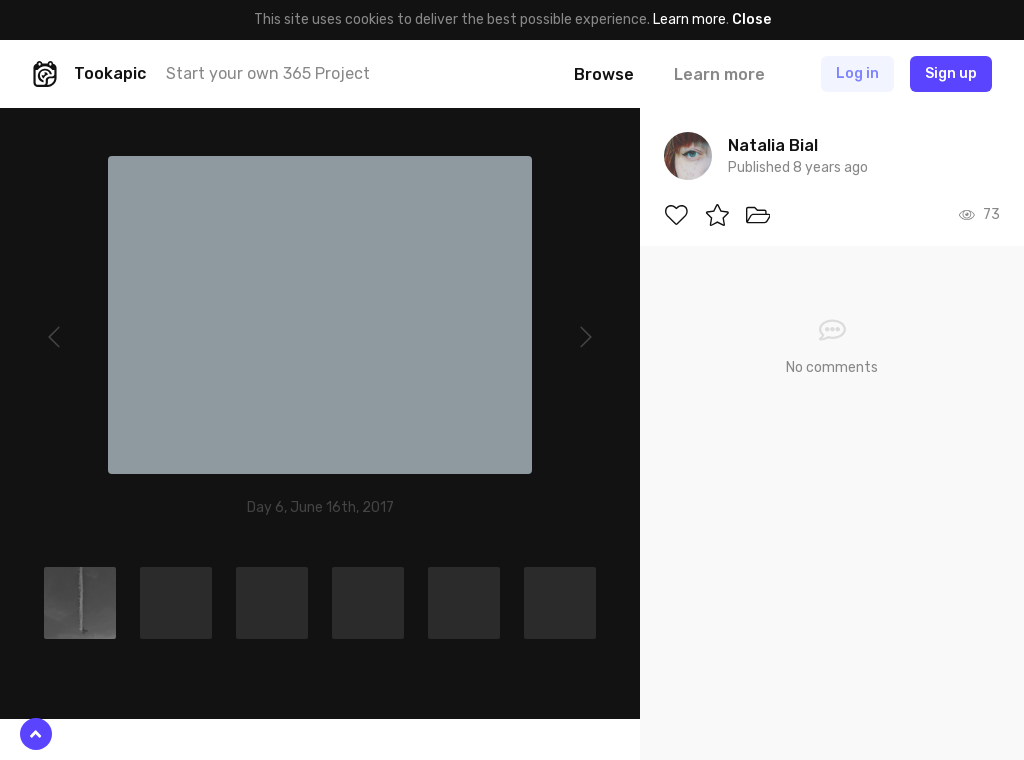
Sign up (951, 73)
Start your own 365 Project (268, 73)
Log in (857, 73)
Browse (604, 74)
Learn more (689, 19)
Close (751, 19)
